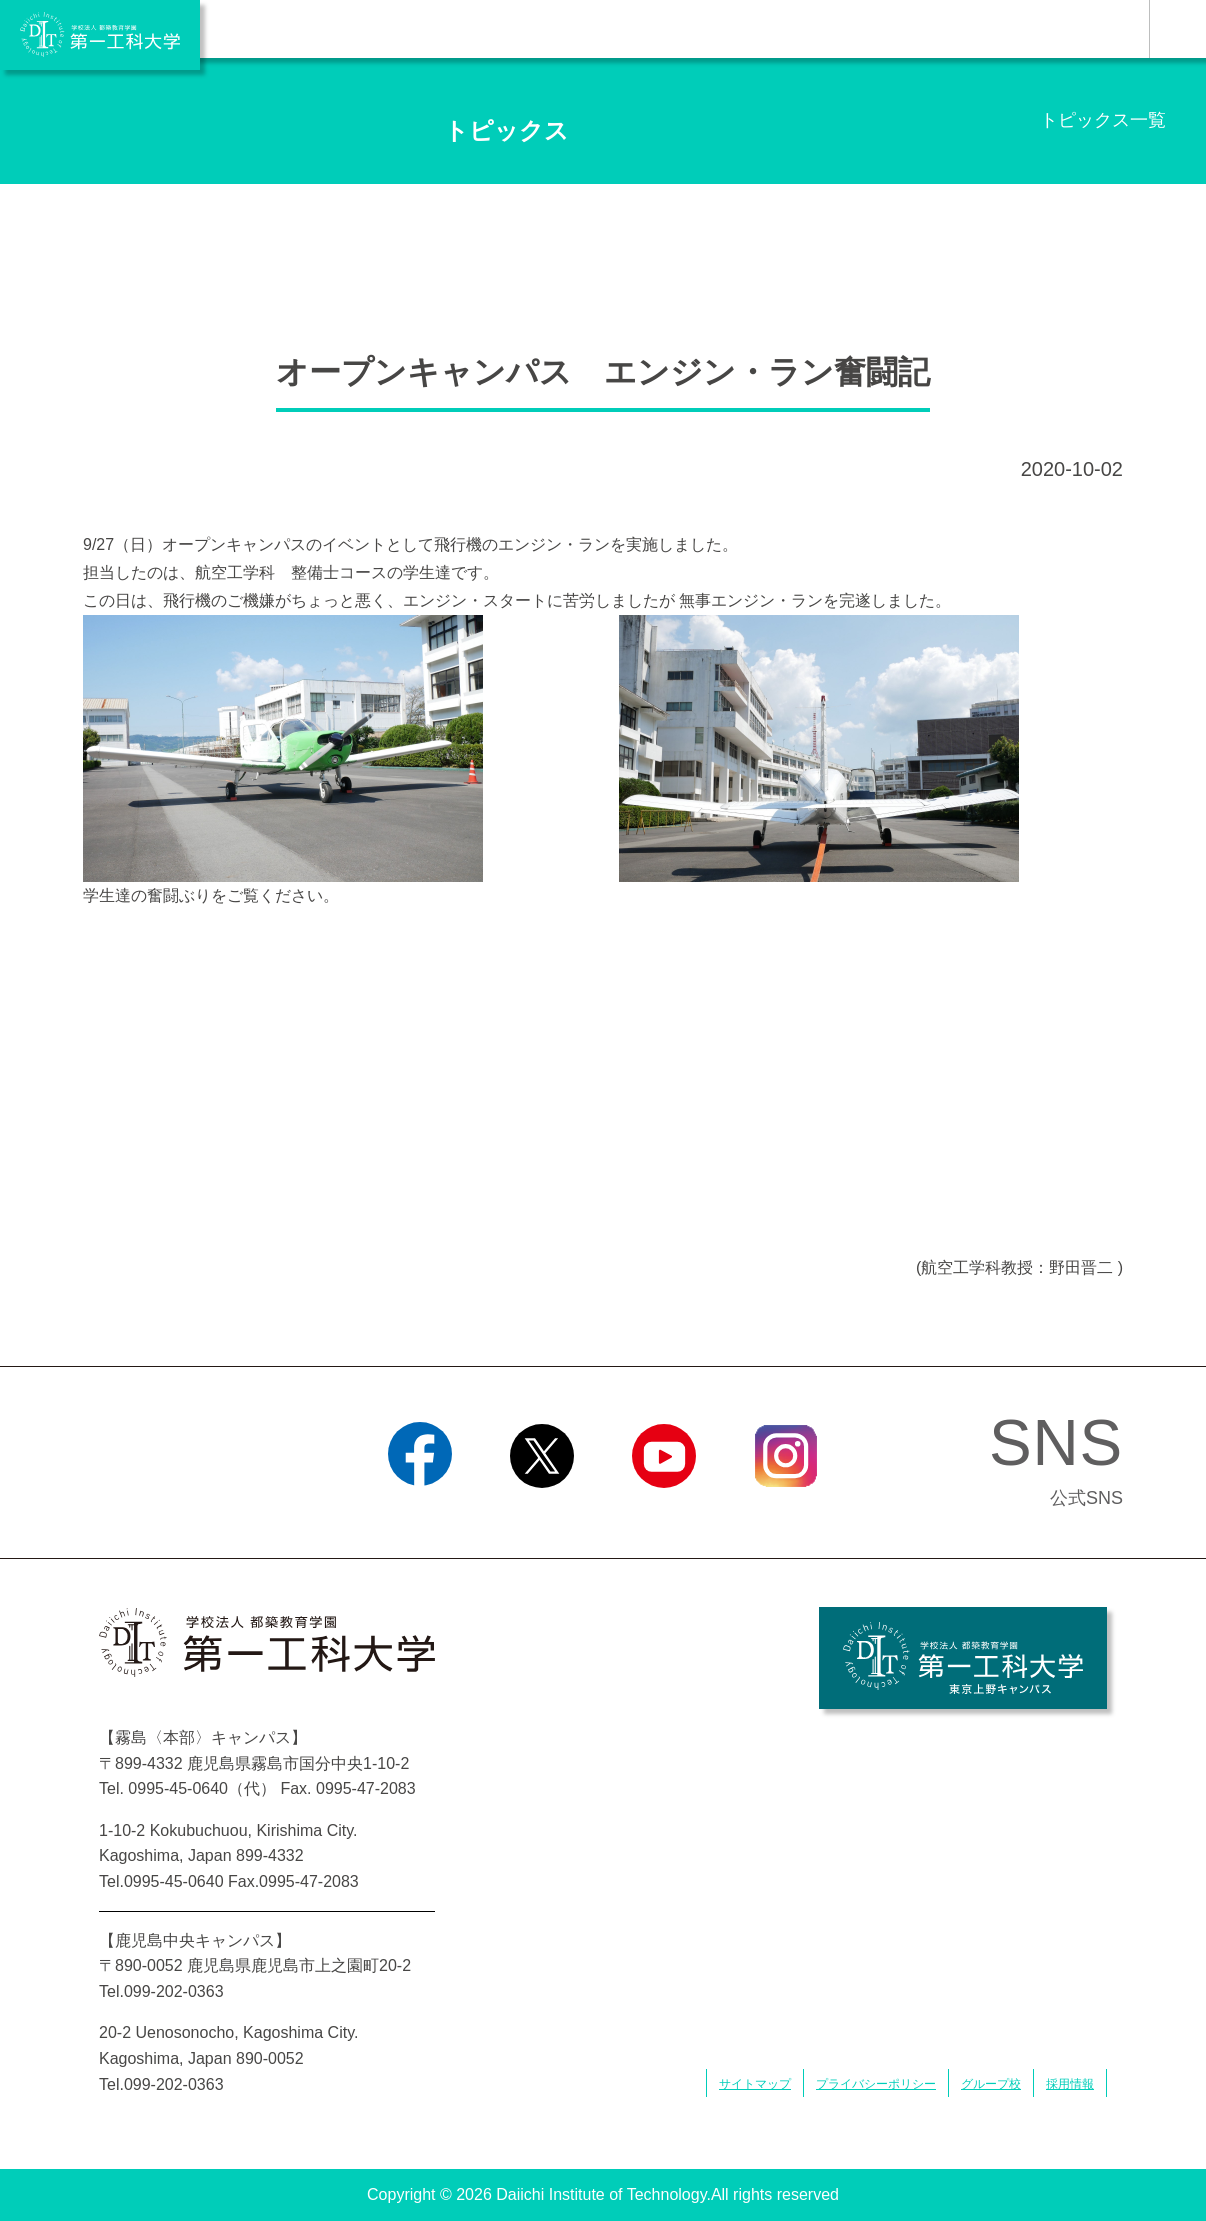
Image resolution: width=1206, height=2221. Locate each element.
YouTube (663, 1513)
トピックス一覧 (1103, 120)
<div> (603, 1087)
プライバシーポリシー (876, 2084)
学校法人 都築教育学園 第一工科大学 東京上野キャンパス (963, 1658)
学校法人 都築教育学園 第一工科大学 (100, 35)
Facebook (419, 1513)
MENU (1177, 29)
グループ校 (991, 2084)
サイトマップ (755, 2084)
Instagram (786, 1513)
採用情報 (1070, 2084)
